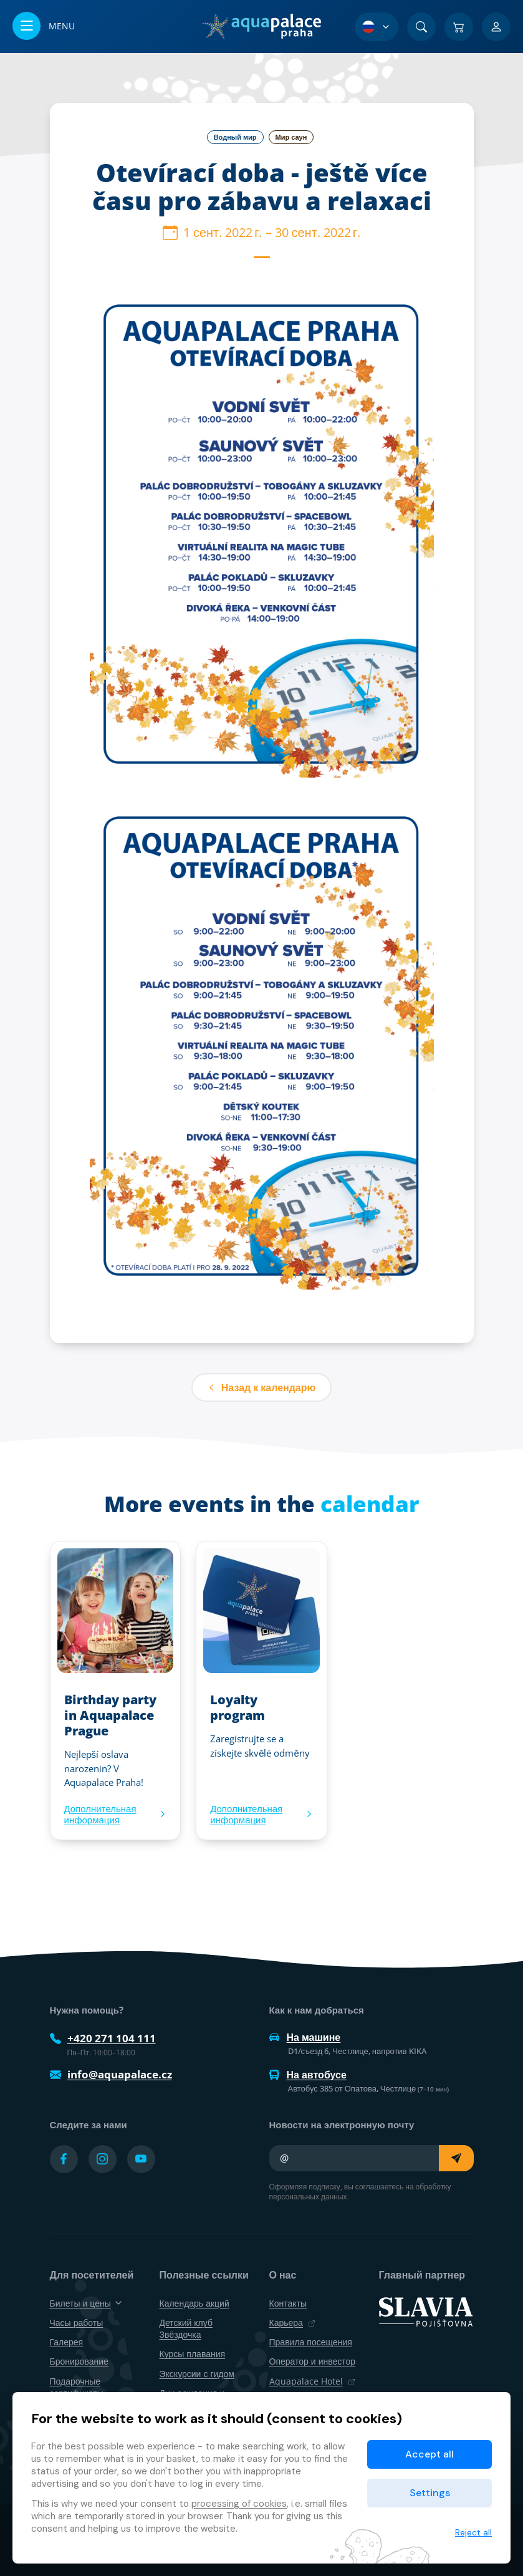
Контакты (288, 2303)
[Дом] (261, 26)
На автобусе (308, 2075)
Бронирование (79, 2361)
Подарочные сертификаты (76, 2387)
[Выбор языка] (376, 26)
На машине (305, 2037)
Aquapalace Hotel (312, 2381)
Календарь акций (194, 2303)
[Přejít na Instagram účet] (103, 2159)
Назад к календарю (261, 1387)
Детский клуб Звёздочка (186, 2328)
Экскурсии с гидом (197, 2374)
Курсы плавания (193, 2354)
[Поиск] (421, 26)
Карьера (292, 2322)
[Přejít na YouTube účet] (141, 2159)
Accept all (429, 2454)
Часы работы (76, 2322)
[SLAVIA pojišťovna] (426, 2311)
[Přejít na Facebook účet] (64, 2159)
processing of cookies (239, 2503)
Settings (430, 2492)
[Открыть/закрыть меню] (43, 26)
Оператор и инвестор (312, 2361)
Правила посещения (310, 2342)
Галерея (67, 2342)
